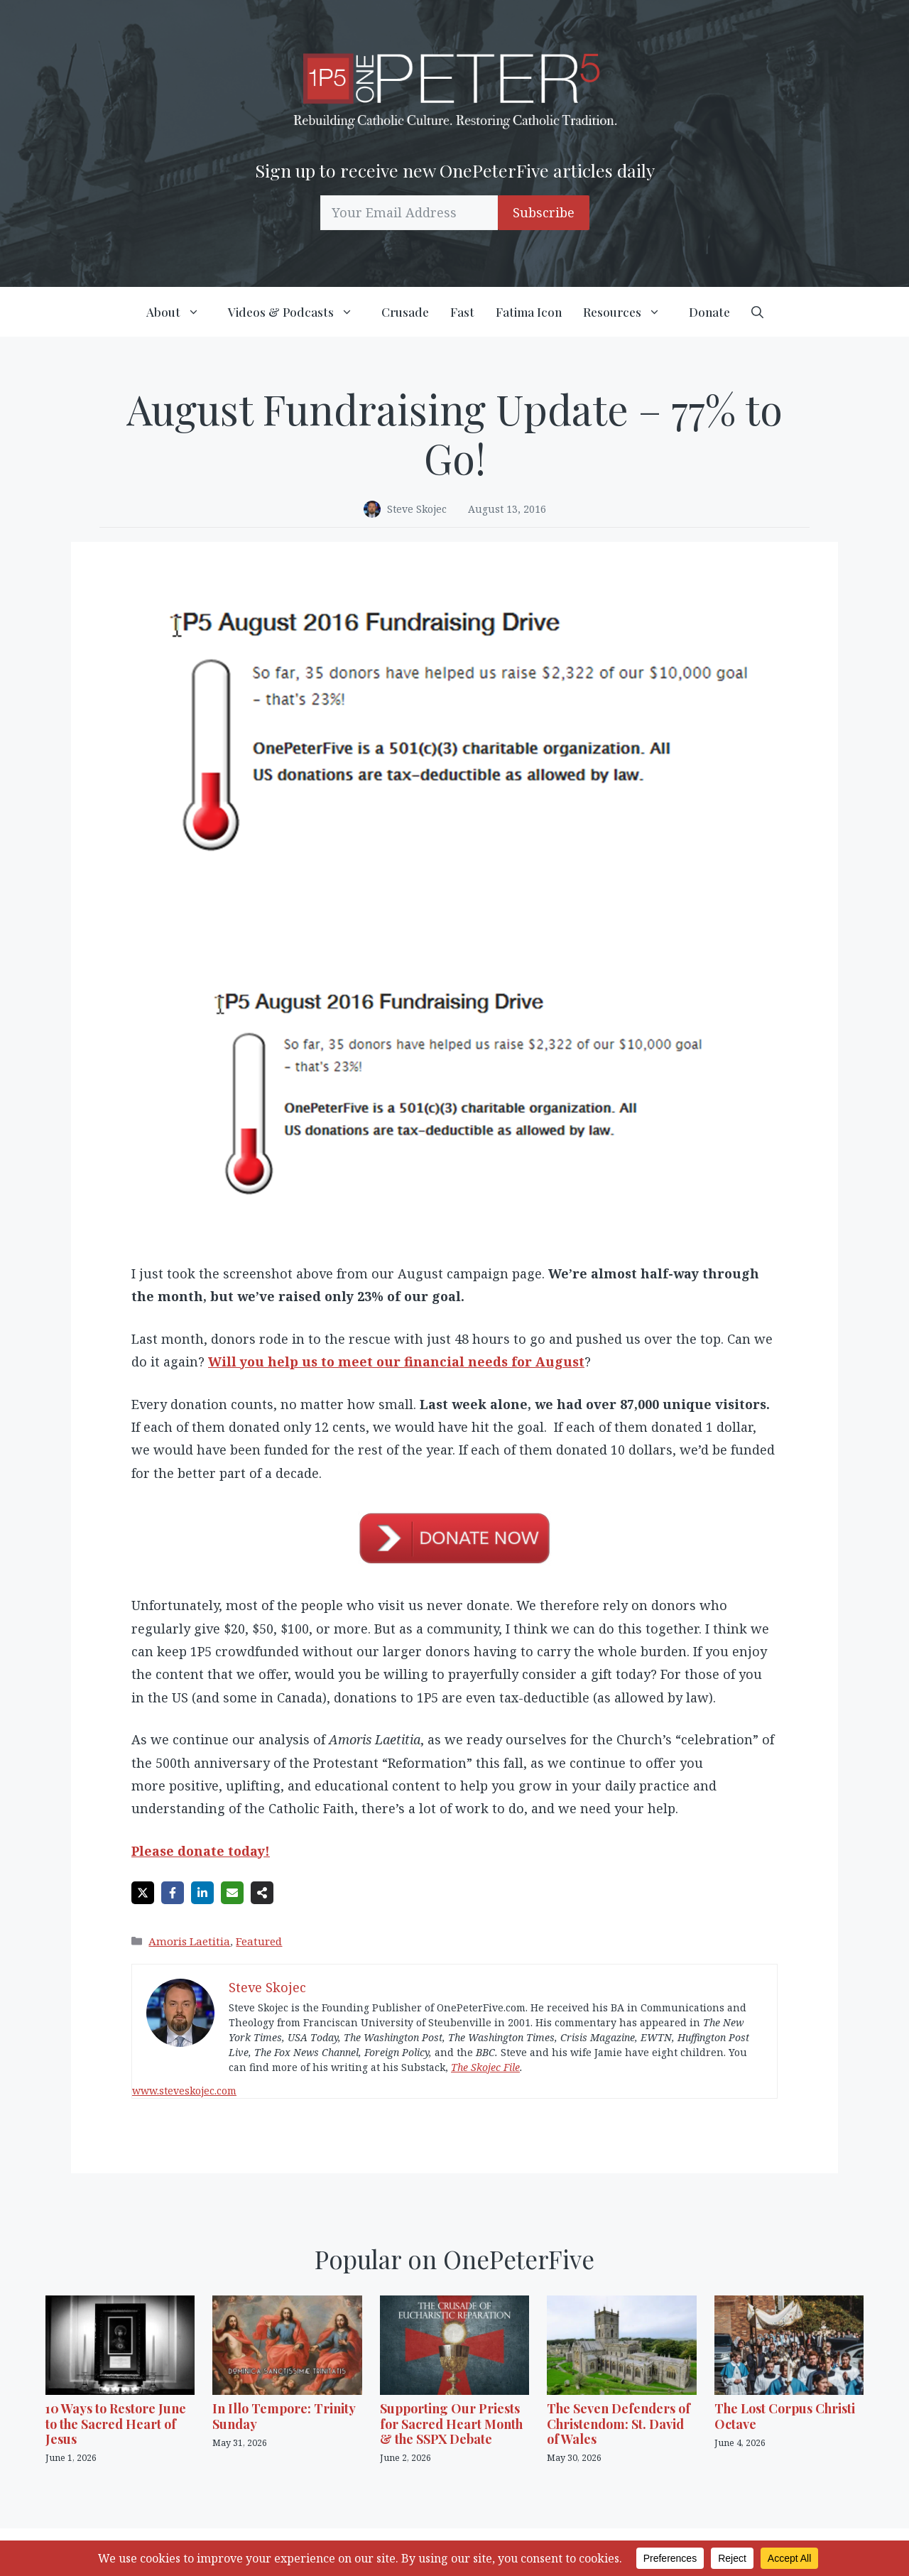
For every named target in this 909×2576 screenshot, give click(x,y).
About (181, 312)
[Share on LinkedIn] (202, 1892)
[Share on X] (142, 1892)
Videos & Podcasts (299, 312)
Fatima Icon (529, 312)
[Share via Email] (232, 1892)
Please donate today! (200, 1850)
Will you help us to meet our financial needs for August (396, 1361)
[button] (757, 312)
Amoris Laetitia (189, 1941)
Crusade (405, 312)
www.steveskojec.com (184, 2090)
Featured (259, 1941)
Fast (462, 312)
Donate (709, 312)
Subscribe (544, 212)
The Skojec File (485, 2067)
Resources (630, 312)
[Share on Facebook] (172, 1892)
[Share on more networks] (262, 1892)
